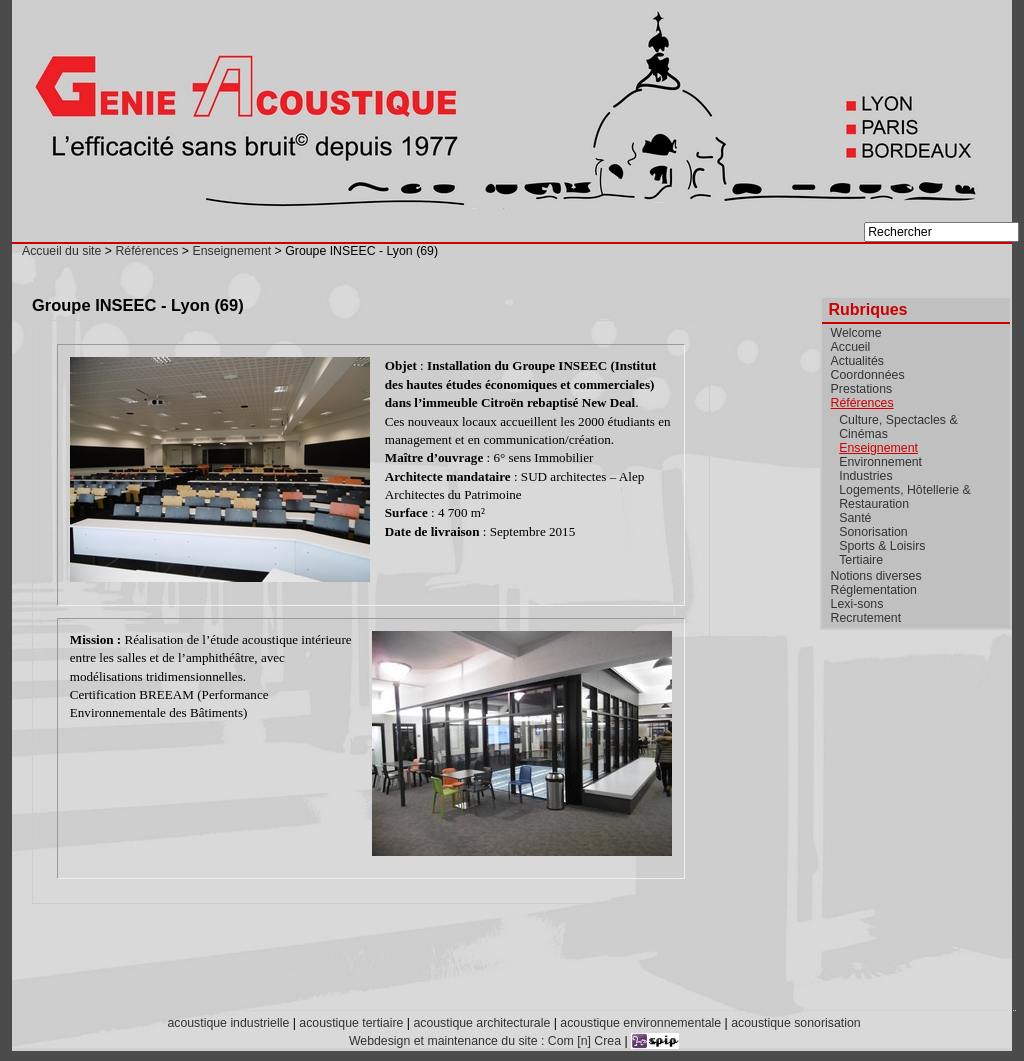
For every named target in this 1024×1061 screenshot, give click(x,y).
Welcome (856, 333)
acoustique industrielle (228, 1023)
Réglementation (874, 590)
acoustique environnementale (640, 1023)
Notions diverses (876, 576)
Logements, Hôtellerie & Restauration (904, 497)
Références (146, 251)
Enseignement (231, 251)
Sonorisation (873, 532)
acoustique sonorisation (795, 1023)
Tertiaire (861, 560)
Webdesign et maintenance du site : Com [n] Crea (485, 1041)
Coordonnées (868, 375)
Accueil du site (61, 251)
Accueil (851, 347)
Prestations (862, 389)
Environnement (880, 462)
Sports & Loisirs (882, 546)
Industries (865, 476)
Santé (855, 518)
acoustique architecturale (481, 1023)
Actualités (857, 361)
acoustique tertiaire (351, 1023)
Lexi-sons (857, 604)
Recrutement (866, 618)
